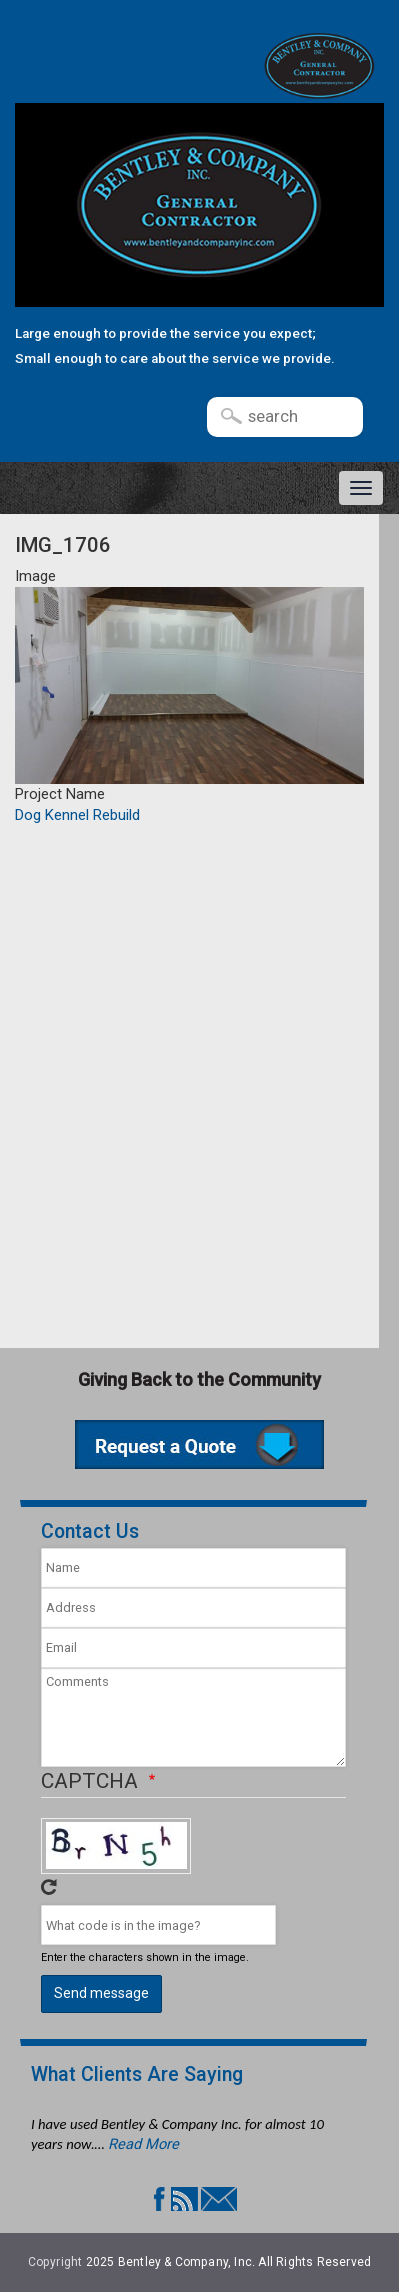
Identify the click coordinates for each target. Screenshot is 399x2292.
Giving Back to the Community (199, 1379)
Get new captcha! (49, 1887)
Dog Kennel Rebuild (77, 815)
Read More (143, 2144)
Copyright (55, 2262)
